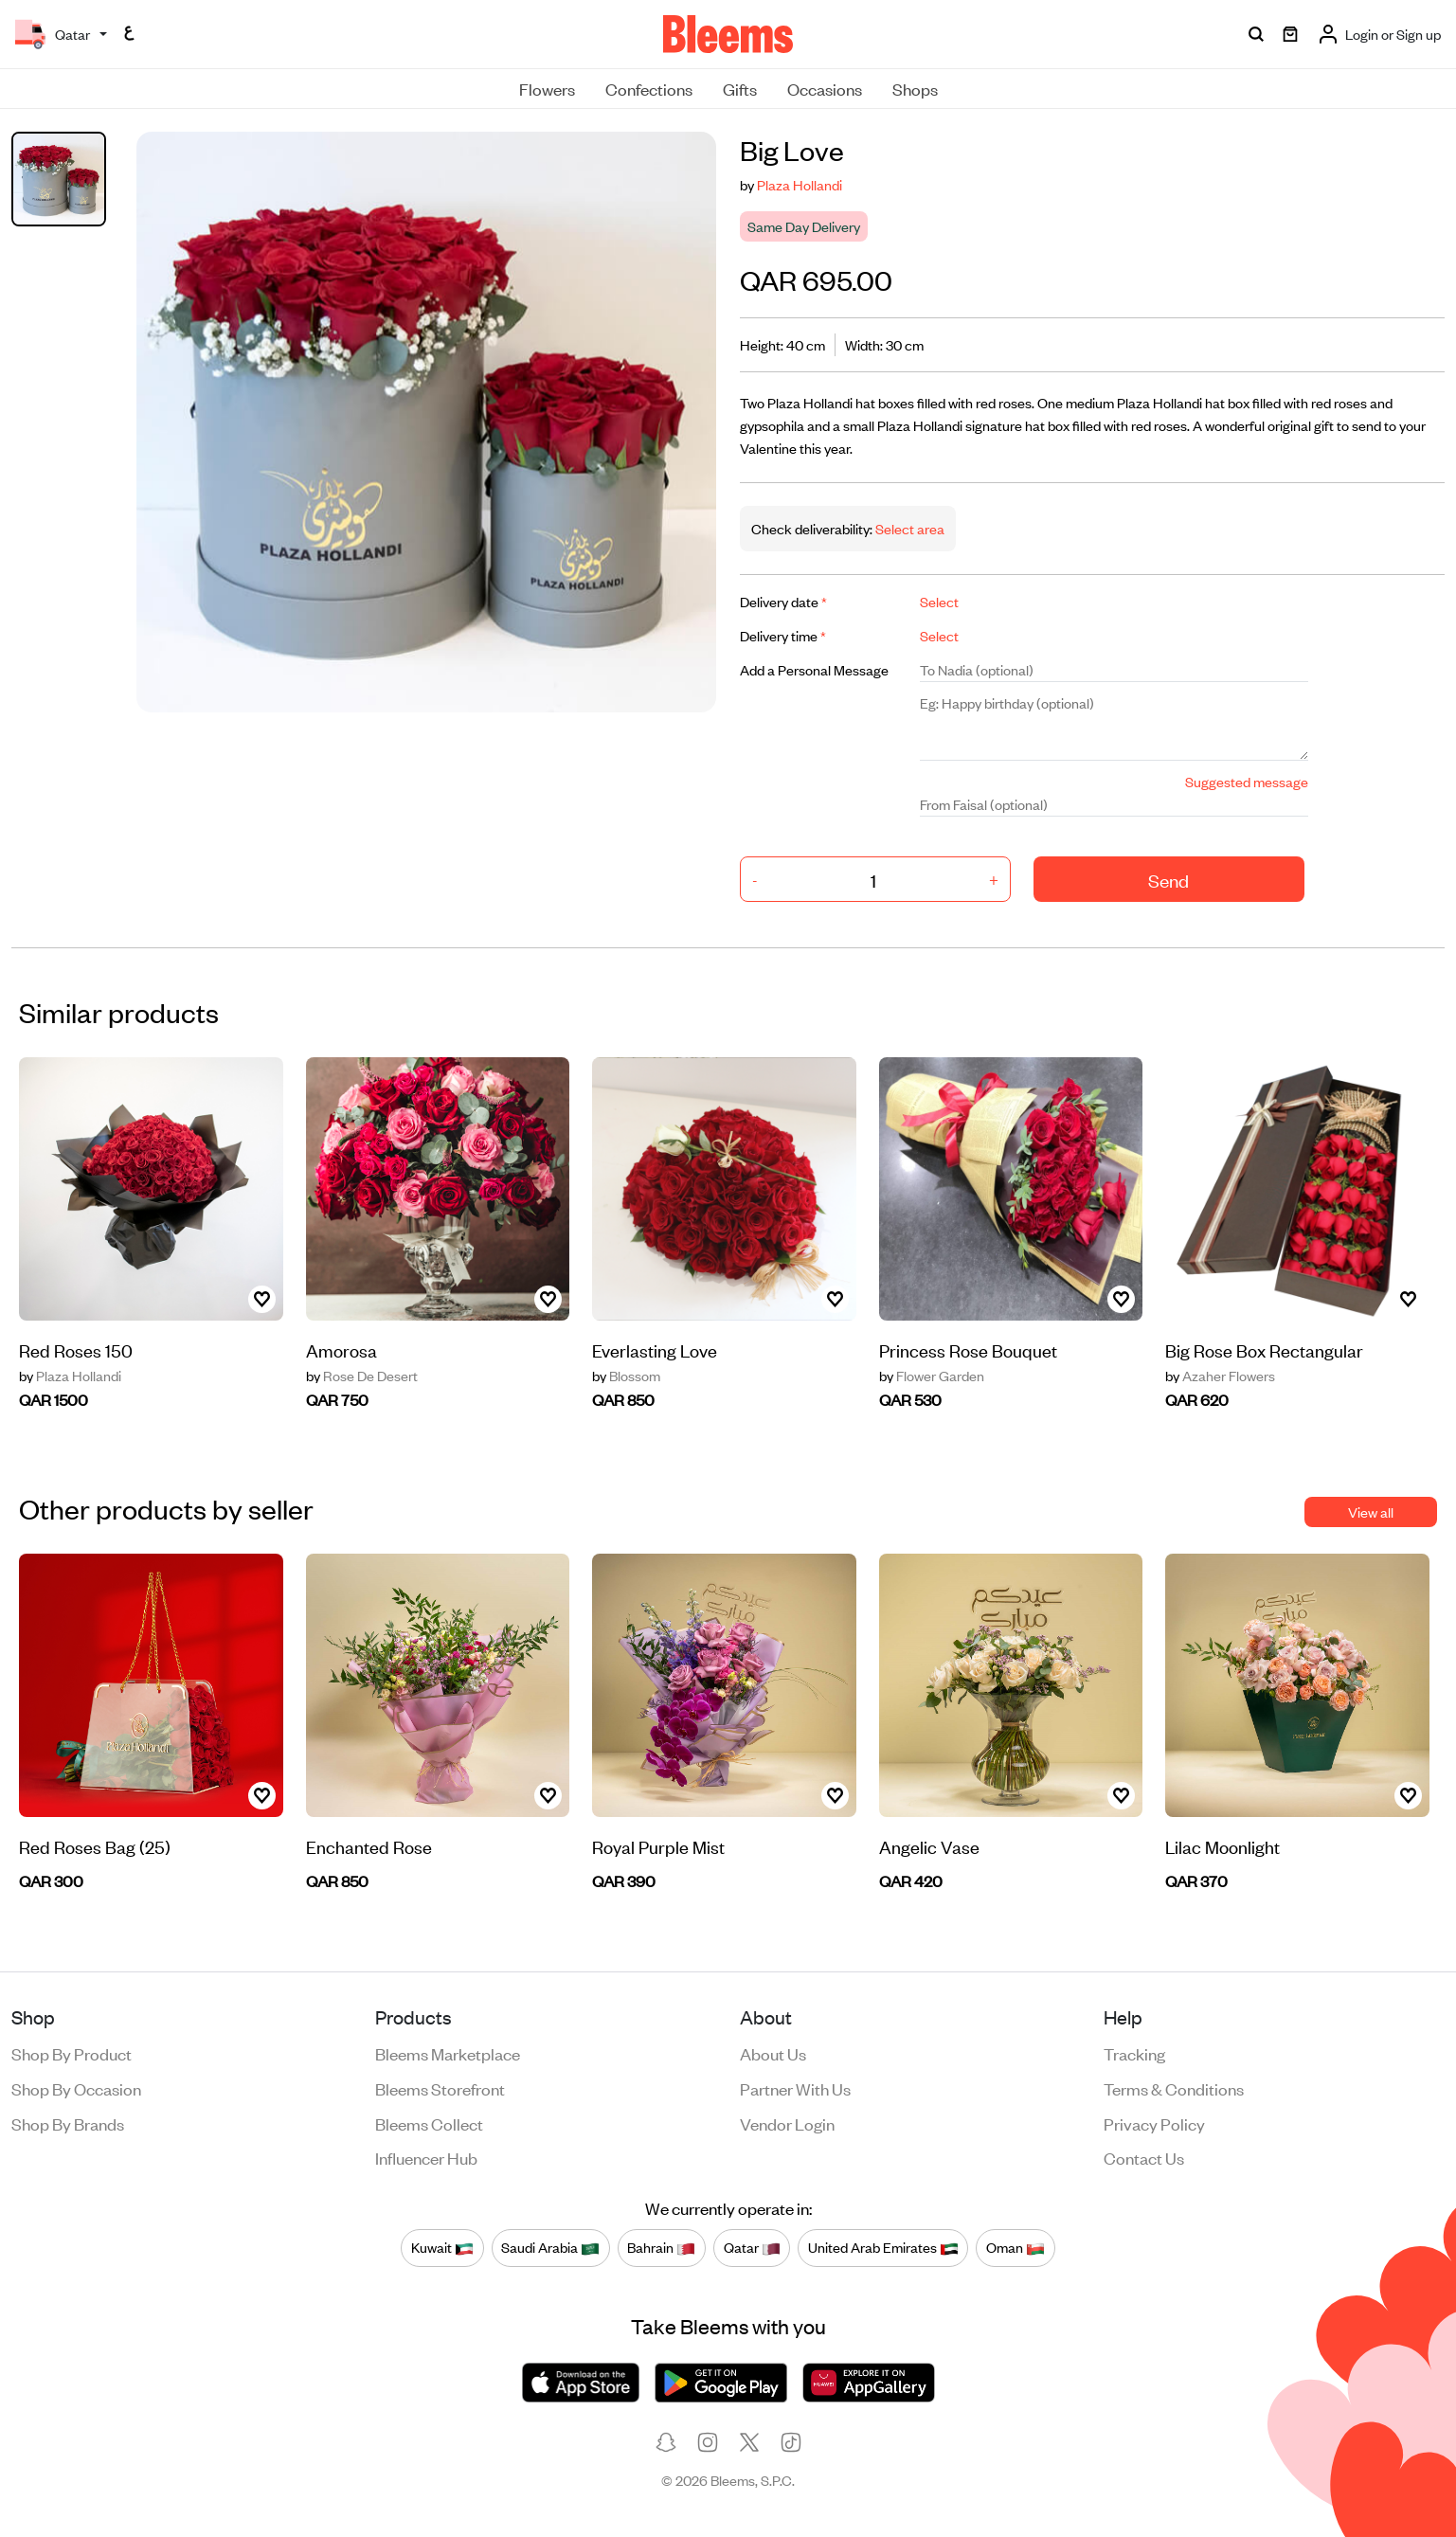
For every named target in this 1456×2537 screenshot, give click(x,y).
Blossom (626, 1375)
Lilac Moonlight (1222, 1846)
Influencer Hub (426, 2157)
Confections (648, 88)
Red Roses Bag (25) (95, 1846)
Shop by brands (67, 2123)
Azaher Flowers (1220, 1375)
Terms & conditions (1174, 2088)
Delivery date (783, 601)
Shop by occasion (76, 2088)
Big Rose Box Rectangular (1264, 1349)
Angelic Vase (929, 1846)
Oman (1015, 2247)
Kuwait (442, 2247)
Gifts (740, 88)
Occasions (824, 88)
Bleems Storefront (440, 2088)
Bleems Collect (429, 2123)
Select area (908, 528)
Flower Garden (931, 1375)
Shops (915, 88)
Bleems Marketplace (447, 2053)
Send (1168, 879)
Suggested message (1246, 781)
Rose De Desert (362, 1375)
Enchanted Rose (369, 1846)
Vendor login (787, 2123)
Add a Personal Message (814, 669)
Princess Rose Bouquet (968, 1349)
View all (1370, 1511)
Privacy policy (1154, 2123)
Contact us (1144, 2157)
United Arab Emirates (883, 2247)
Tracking (1134, 2053)
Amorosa (341, 1349)
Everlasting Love (654, 1349)
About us (773, 2053)
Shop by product (71, 2053)
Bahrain (661, 2247)
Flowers (547, 88)
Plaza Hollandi (799, 184)
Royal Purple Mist (658, 1846)
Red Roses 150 (76, 1349)
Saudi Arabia (550, 2247)
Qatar (752, 2247)
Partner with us (795, 2088)
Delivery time (783, 635)
